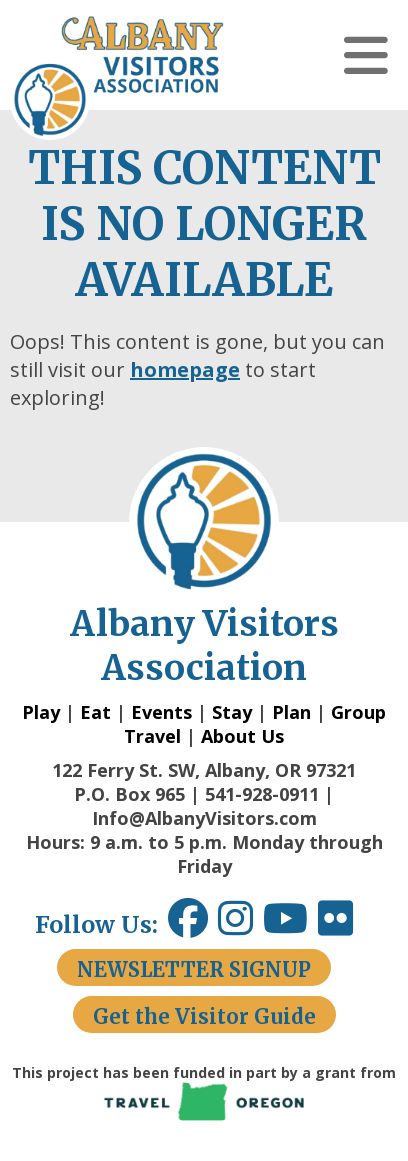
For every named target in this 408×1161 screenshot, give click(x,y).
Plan (291, 712)
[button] (366, 55)
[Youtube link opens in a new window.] (290, 925)
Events (161, 712)
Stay (232, 712)
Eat (95, 712)
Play (41, 712)
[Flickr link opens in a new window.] (345, 925)
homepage (185, 369)
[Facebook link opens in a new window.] (188, 925)
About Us (242, 736)
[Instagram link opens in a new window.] (240, 925)
